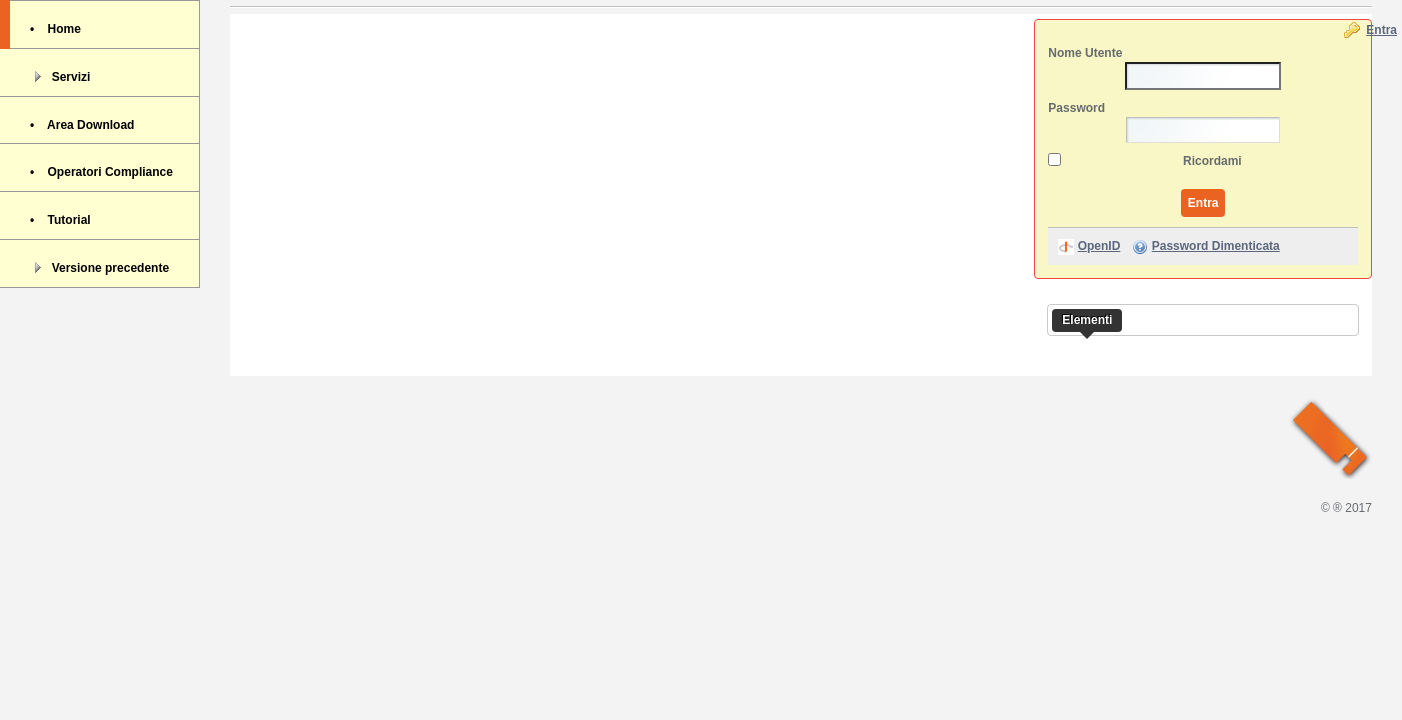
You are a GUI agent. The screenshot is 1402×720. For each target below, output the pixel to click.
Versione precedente (99, 267)
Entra (1381, 30)
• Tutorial (60, 220)
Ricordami (1212, 161)
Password (1076, 108)
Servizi (60, 76)
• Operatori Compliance (101, 172)
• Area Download (82, 125)
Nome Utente (1085, 53)
